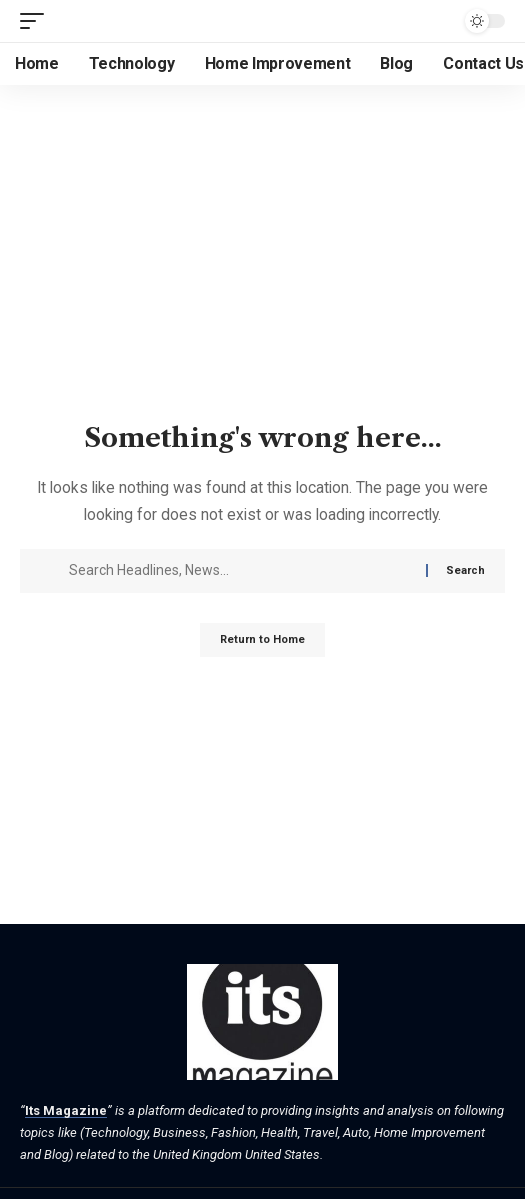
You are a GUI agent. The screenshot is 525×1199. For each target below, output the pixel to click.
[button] (37, 21)
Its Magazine (66, 1110)
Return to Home (262, 639)
